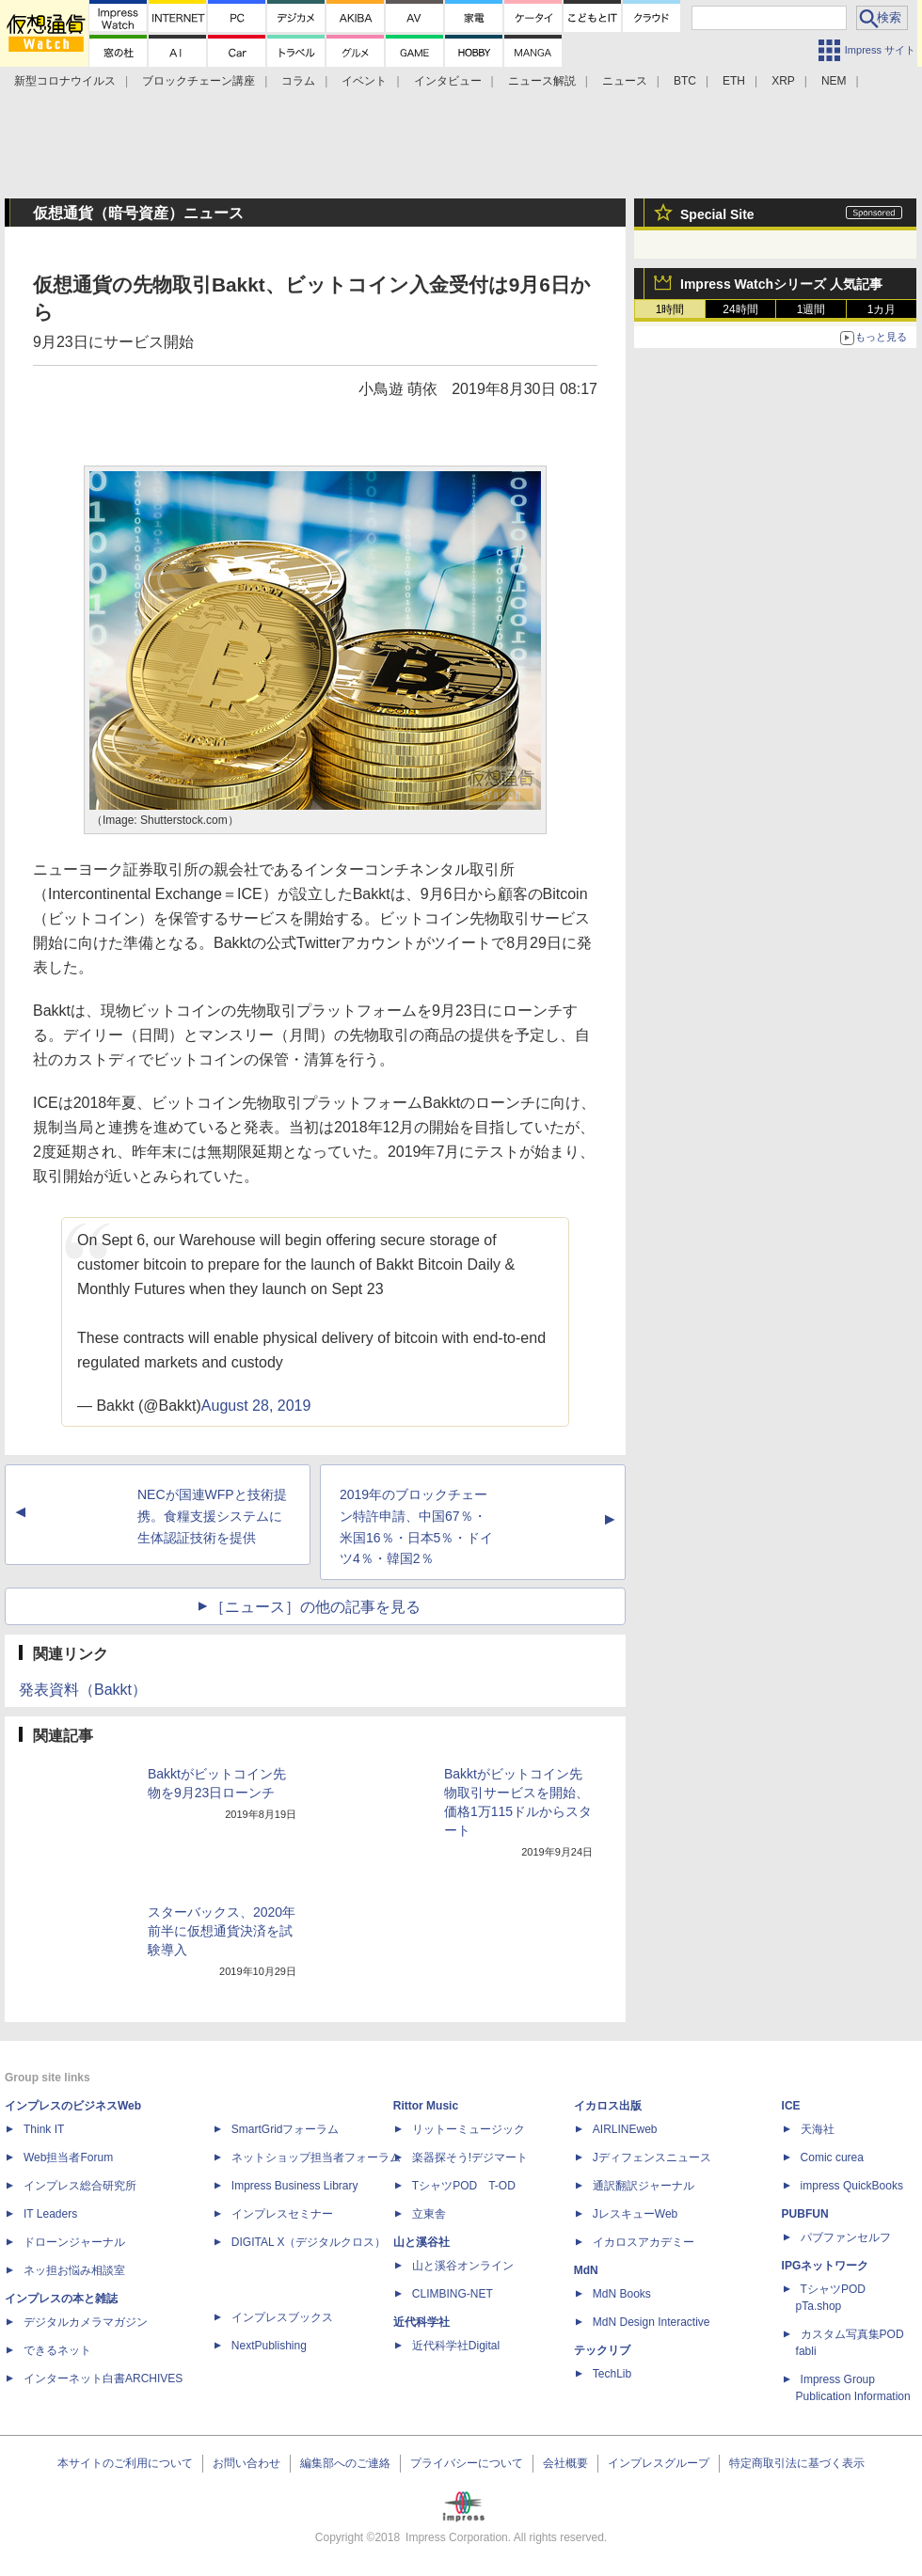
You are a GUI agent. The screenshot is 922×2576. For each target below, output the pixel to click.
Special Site (717, 214)
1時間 (670, 309)
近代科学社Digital (456, 2345)
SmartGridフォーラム (285, 2129)
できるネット (57, 2350)
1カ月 (882, 309)
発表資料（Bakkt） (83, 1690)
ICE (791, 2105)
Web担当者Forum (68, 2157)
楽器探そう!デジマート (470, 2157)
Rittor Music (425, 2105)
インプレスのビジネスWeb (73, 2105)
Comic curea (832, 2157)
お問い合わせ (246, 2463)
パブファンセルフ (846, 2237)
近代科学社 (421, 2322)
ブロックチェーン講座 (198, 80)
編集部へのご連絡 (345, 2463)
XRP (783, 80)
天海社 (818, 2129)
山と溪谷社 (421, 2242)
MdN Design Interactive (651, 2322)
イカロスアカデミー (643, 2242)
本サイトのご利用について (125, 2463)
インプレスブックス (282, 2317)
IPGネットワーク (825, 2265)
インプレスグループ (658, 2463)
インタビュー (448, 80)
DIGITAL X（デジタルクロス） (309, 2242)
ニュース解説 (542, 80)
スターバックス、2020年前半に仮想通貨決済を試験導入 (221, 1930)
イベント (364, 80)
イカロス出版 (608, 2105)
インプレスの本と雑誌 (61, 2298)
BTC (685, 80)
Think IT (44, 2129)
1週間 (811, 309)
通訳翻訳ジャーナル (643, 2185)
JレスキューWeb (635, 2213)
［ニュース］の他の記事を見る (315, 1607)
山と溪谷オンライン (463, 2265)
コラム (298, 80)
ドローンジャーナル (74, 2242)
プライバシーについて (466, 2463)
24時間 (740, 309)
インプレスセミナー (282, 2213)
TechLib (612, 2373)
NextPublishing (269, 2345)
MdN (586, 2270)
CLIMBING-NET (452, 2293)
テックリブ (602, 2350)
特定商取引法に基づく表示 (797, 2463)
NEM (834, 80)
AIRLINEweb (625, 2129)
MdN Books (622, 2293)
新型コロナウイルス (65, 80)
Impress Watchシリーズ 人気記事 (781, 284)
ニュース (624, 80)
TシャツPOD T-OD (464, 2185)
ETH (734, 80)
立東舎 (429, 2213)
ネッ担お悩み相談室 (74, 2270)
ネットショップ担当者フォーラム (316, 2157)
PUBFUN (805, 2213)
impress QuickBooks (852, 2185)
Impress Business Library (294, 2185)
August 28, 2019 (256, 1406)
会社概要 (565, 2463)
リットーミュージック (468, 2129)
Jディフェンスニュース (652, 2157)
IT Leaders (50, 2213)
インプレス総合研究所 (80, 2185)
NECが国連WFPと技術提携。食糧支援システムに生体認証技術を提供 (212, 1516)
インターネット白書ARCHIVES (103, 2378)
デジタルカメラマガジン (86, 2322)
